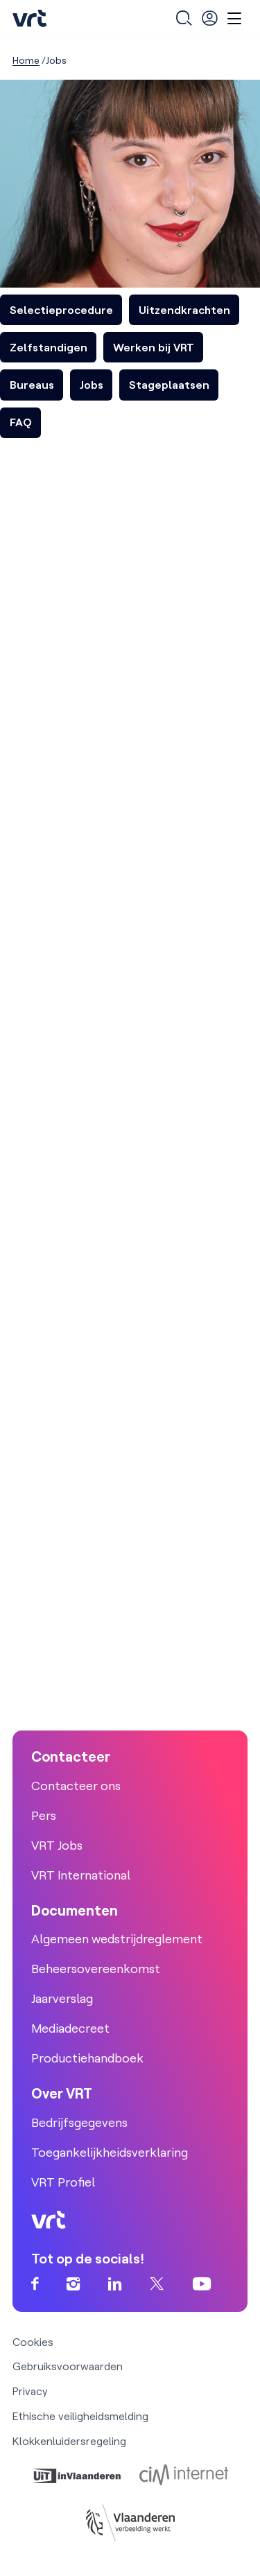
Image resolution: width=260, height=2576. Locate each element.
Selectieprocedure (61, 310)
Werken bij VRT (153, 347)
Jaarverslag (62, 1998)
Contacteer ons (76, 1786)
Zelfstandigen (48, 347)
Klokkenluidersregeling (69, 2441)
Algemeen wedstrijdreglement (116, 1939)
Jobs (91, 385)
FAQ (21, 422)
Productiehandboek (87, 2058)
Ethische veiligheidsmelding (80, 2416)
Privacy (30, 2391)
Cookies (32, 2342)
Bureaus (32, 385)
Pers (43, 1815)
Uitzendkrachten (184, 310)
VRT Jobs (57, 1845)
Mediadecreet (70, 2028)
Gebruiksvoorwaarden (67, 2366)
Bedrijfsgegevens (79, 2122)
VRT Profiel (63, 2182)
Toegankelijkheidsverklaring (109, 2152)
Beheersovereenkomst (95, 1969)
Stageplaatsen (169, 385)
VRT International (80, 1875)
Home (26, 60)
